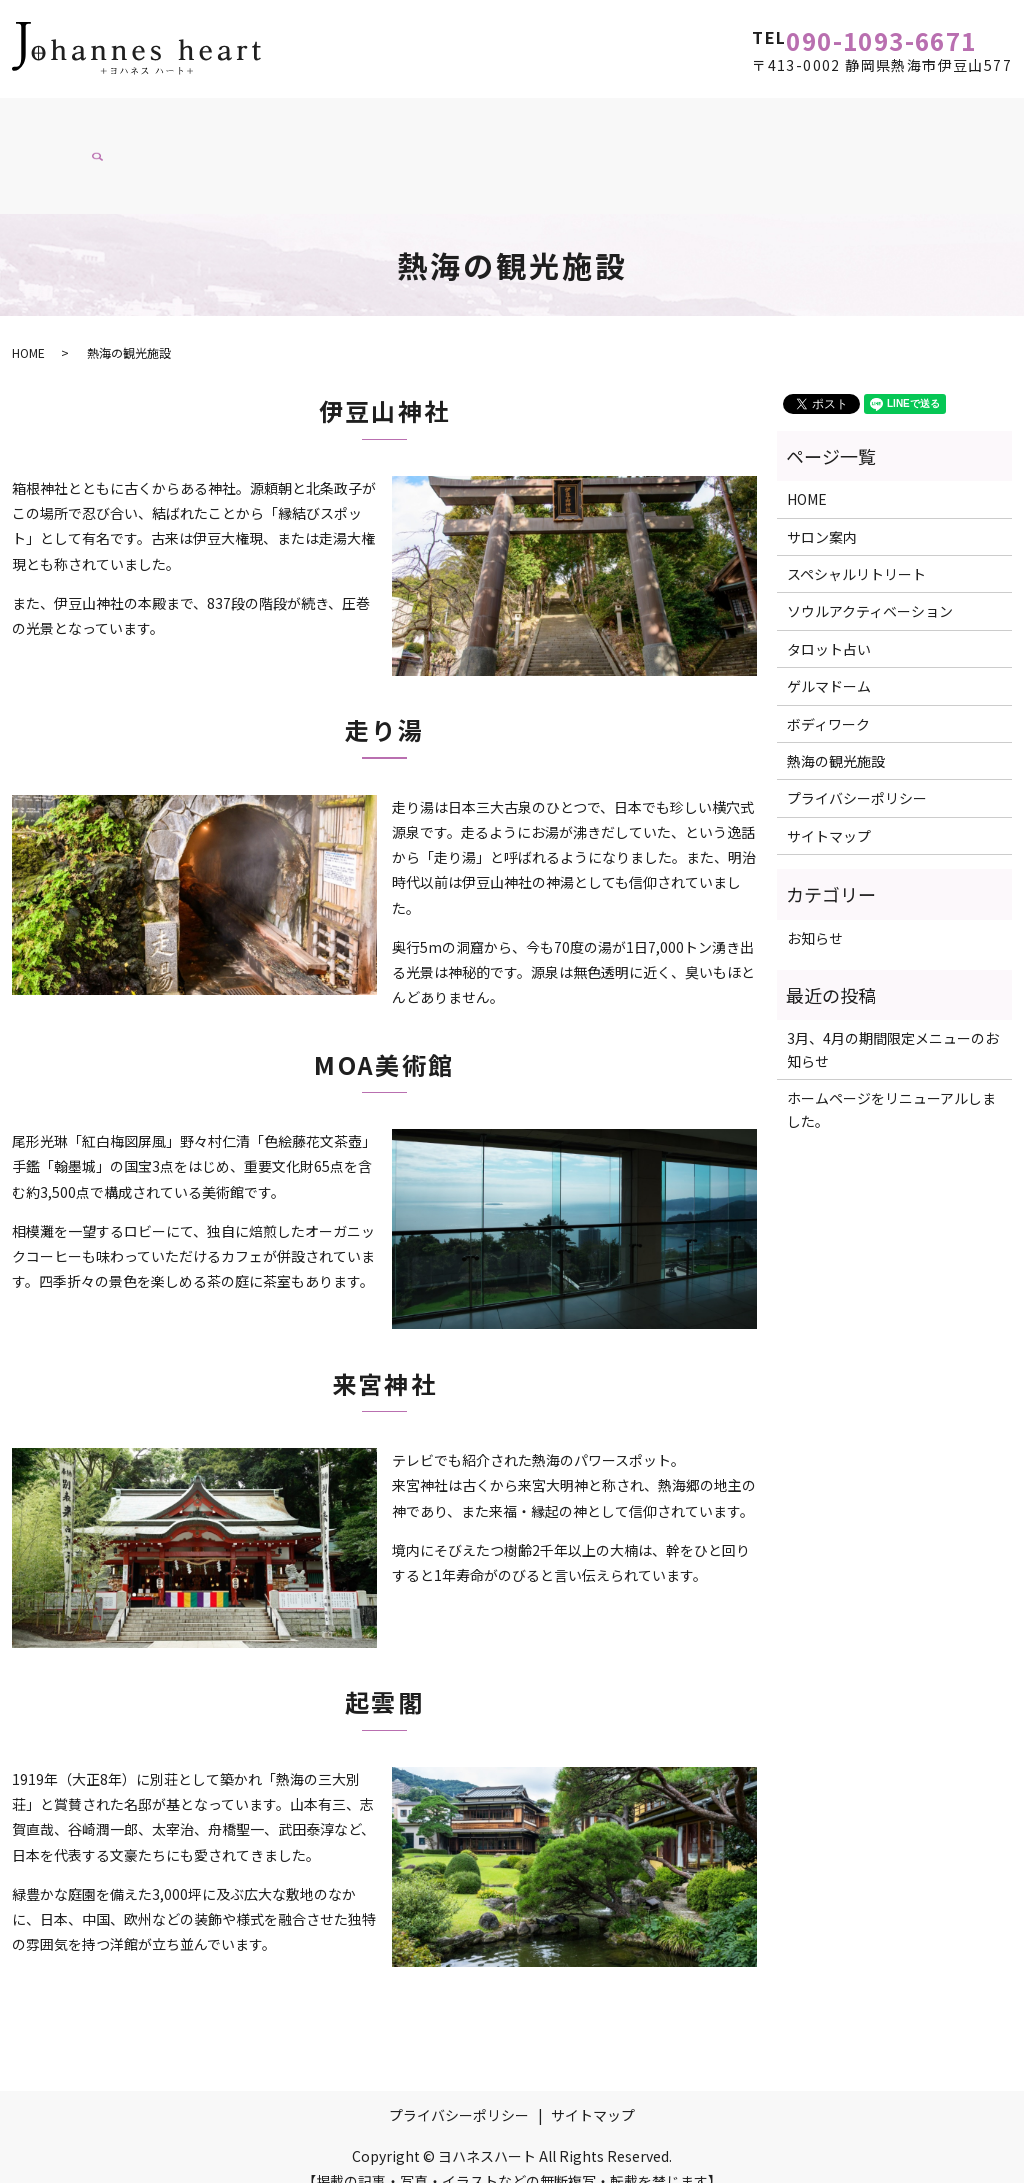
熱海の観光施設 (81, 157)
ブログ (189, 157)
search (250, 164)
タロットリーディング (623, 119)
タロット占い (829, 623)
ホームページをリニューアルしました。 (891, 1084)
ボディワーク (257, 119)
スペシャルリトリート (807, 119)
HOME (50, 119)
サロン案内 (142, 119)
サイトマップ (829, 810)
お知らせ (815, 912)
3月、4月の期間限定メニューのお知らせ (893, 1024)
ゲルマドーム (829, 661)
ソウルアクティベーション (425, 119)
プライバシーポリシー (857, 773)
